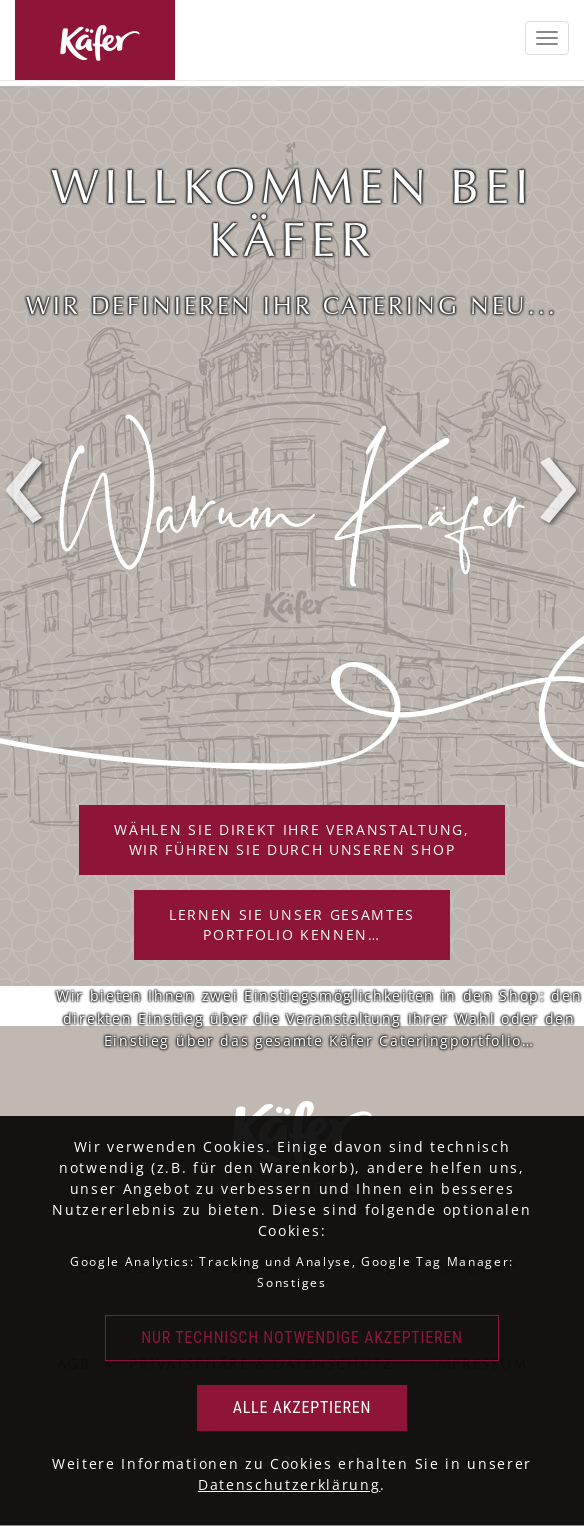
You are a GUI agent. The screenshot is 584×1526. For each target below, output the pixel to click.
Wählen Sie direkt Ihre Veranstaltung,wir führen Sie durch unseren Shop (291, 839)
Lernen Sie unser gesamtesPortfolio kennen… (292, 924)
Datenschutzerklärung (289, 1484)
